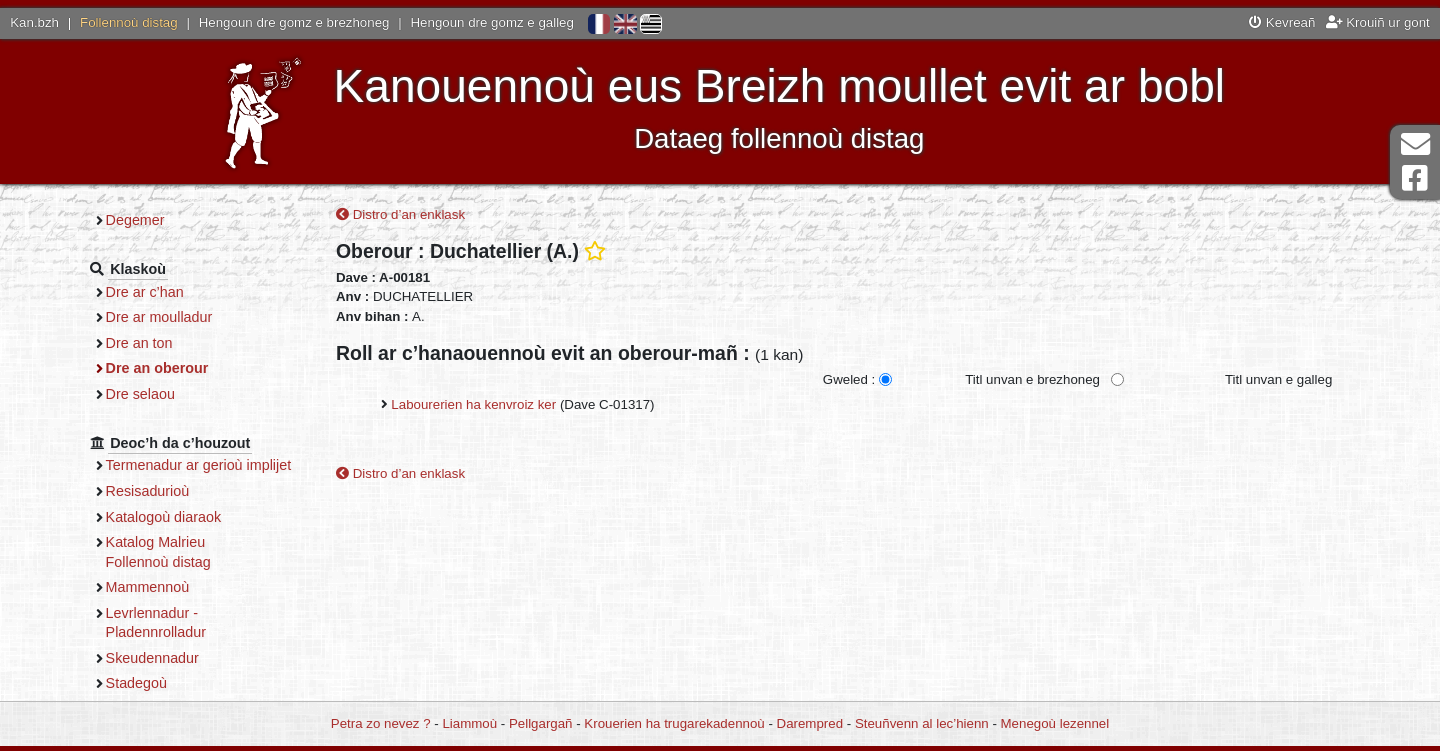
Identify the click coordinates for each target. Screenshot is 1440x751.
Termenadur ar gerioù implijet (199, 465)
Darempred (810, 723)
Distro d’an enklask (400, 214)
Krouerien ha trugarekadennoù (674, 723)
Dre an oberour (157, 368)
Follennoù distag (129, 22)
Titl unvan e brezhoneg (1032, 379)
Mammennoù (148, 587)
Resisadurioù (148, 491)
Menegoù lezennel (1055, 723)
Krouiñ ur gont (1378, 22)
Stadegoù (136, 683)
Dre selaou (140, 394)
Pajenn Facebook (1415, 178)
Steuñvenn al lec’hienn (922, 723)
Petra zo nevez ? (381, 723)
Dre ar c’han (145, 292)
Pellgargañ (541, 723)
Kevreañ (1282, 22)
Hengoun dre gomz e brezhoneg (294, 22)
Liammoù (469, 723)
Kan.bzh (34, 22)
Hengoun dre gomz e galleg (492, 22)
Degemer (135, 220)
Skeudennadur (152, 658)
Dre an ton (139, 343)
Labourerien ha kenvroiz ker (473, 404)
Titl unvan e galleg (1278, 379)
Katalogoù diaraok (164, 517)
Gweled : (849, 379)
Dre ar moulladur (159, 317)
